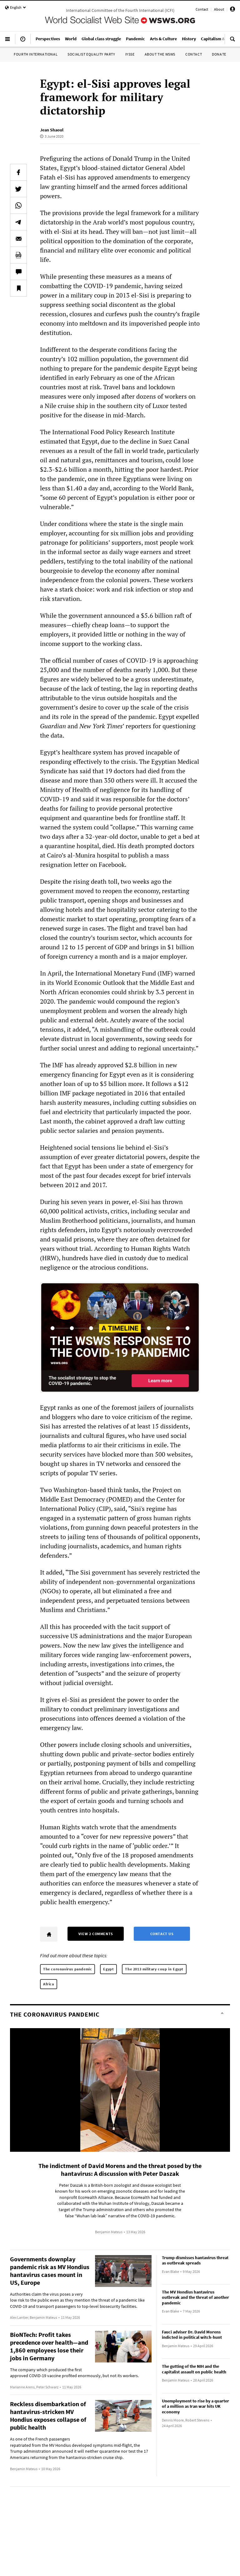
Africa (48, 1984)
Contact (202, 9)
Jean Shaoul (51, 130)
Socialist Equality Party (91, 54)
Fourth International (36, 54)
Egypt (108, 1969)
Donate (219, 54)
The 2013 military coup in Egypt (154, 1969)
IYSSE (130, 54)
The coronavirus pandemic (67, 1969)
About (219, 9)
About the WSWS (160, 54)
